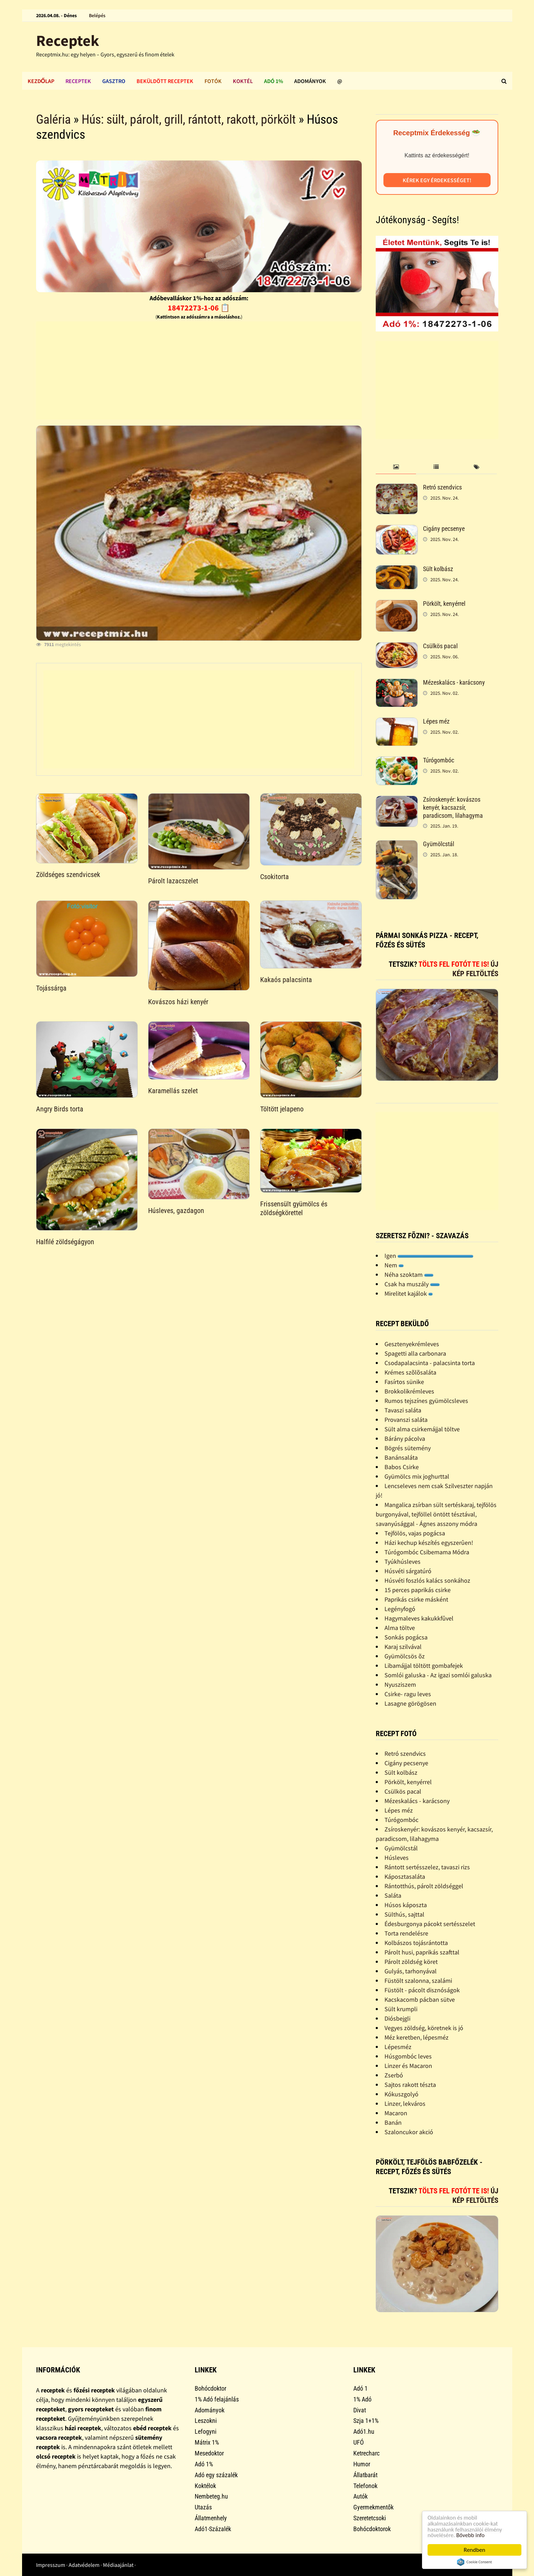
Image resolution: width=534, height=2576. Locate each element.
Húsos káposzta (405, 1905)
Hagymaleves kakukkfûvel (418, 1618)
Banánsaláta (401, 1457)
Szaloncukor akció (408, 2132)
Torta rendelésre (406, 1933)
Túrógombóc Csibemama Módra (426, 1552)
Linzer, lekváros (404, 2103)
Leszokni (206, 2420)
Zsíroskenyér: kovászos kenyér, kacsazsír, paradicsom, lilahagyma (453, 807)
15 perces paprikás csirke (417, 1590)
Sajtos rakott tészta (410, 2085)
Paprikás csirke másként (416, 1599)
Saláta (392, 1895)
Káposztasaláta (404, 1876)
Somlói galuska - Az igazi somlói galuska (438, 1675)
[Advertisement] (199, 371)
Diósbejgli (397, 2018)
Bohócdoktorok (372, 2529)
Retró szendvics (442, 487)
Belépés (97, 15)
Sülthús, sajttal (404, 1914)
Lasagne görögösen (410, 1703)
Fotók (213, 80)
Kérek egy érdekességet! (437, 180)
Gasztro (113, 80)
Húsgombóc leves (408, 2056)
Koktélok (205, 2485)
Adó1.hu (363, 2431)
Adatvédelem (84, 2564)
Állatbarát (365, 2475)
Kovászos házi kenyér (178, 1002)
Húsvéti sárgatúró (407, 1571)
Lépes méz (436, 721)
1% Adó (362, 2399)
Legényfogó (399, 1609)
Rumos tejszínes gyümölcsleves (426, 1401)
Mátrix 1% (207, 2442)
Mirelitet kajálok (408, 1293)
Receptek (67, 40)
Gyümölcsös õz (404, 1656)
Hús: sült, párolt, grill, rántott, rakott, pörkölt (189, 119)
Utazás (203, 2507)
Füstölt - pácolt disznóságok (422, 1990)
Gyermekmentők (373, 2507)
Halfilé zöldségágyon (65, 1242)
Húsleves (396, 1858)
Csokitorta (274, 876)
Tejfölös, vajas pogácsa (414, 1533)
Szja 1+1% (366, 2420)
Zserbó (393, 2075)
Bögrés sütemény (407, 1448)
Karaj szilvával (403, 1647)
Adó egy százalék (216, 2475)
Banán (393, 2122)
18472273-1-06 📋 (199, 308)
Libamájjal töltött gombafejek (423, 1666)
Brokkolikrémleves (409, 1391)
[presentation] (396, 467)
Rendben (474, 2550)
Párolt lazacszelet (173, 881)
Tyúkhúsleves (402, 1561)
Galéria (53, 119)
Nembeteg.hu (211, 2496)
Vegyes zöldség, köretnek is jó (423, 2028)
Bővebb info (471, 2535)
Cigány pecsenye (444, 528)
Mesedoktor (209, 2453)
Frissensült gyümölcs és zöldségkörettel (293, 1208)
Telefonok (365, 2485)
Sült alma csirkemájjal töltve (422, 1429)
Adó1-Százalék (213, 2529)
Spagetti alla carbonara (415, 1353)
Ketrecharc (366, 2453)
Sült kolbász (438, 569)
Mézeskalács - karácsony (454, 682)
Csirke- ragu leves (407, 1694)
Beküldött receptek (165, 80)
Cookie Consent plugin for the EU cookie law (474, 2562)
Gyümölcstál (438, 844)
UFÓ (358, 2442)
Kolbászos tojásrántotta (416, 1943)
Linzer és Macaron (408, 2066)
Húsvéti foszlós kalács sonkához (427, 1580)
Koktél (243, 80)
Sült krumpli (400, 2009)
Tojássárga (51, 988)
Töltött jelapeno (282, 1109)
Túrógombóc (438, 760)
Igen (428, 1256)
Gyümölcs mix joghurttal (416, 1476)
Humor (361, 2464)
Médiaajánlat (118, 2564)
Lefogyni (205, 2431)
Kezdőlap (41, 80)
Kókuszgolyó (401, 2094)
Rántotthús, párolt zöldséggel (423, 1886)
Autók (360, 2496)
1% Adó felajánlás (217, 2399)
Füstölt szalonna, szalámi (418, 1980)
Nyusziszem (400, 1684)
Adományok (310, 80)
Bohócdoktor (210, 2388)
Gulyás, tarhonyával (410, 1971)
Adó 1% (273, 80)
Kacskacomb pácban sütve (419, 1999)
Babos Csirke (401, 1467)
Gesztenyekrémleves (411, 1344)
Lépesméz (397, 2047)
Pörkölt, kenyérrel (444, 603)
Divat (359, 2410)
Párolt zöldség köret (411, 1962)
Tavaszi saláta (402, 1410)
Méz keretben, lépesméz (416, 2037)
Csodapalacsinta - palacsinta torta (429, 1363)
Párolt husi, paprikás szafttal (421, 1952)
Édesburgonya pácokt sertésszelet (429, 1924)
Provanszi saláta (406, 1420)
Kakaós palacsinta (286, 979)
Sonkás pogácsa (406, 1637)
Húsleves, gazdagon (176, 1210)
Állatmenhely (211, 2518)
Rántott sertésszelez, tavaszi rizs (427, 1867)
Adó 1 (360, 2388)
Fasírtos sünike (404, 1382)
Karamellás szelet (173, 1091)
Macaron (395, 2113)
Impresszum (50, 2564)
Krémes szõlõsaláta (410, 1372)
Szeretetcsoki (369, 2518)
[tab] (396, 467)
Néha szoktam (409, 1274)
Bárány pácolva (404, 1438)
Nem (394, 1265)
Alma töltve (399, 1628)
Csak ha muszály (412, 1284)
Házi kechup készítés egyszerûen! (428, 1543)
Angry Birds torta (59, 1109)
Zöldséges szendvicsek (68, 874)
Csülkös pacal (440, 646)
